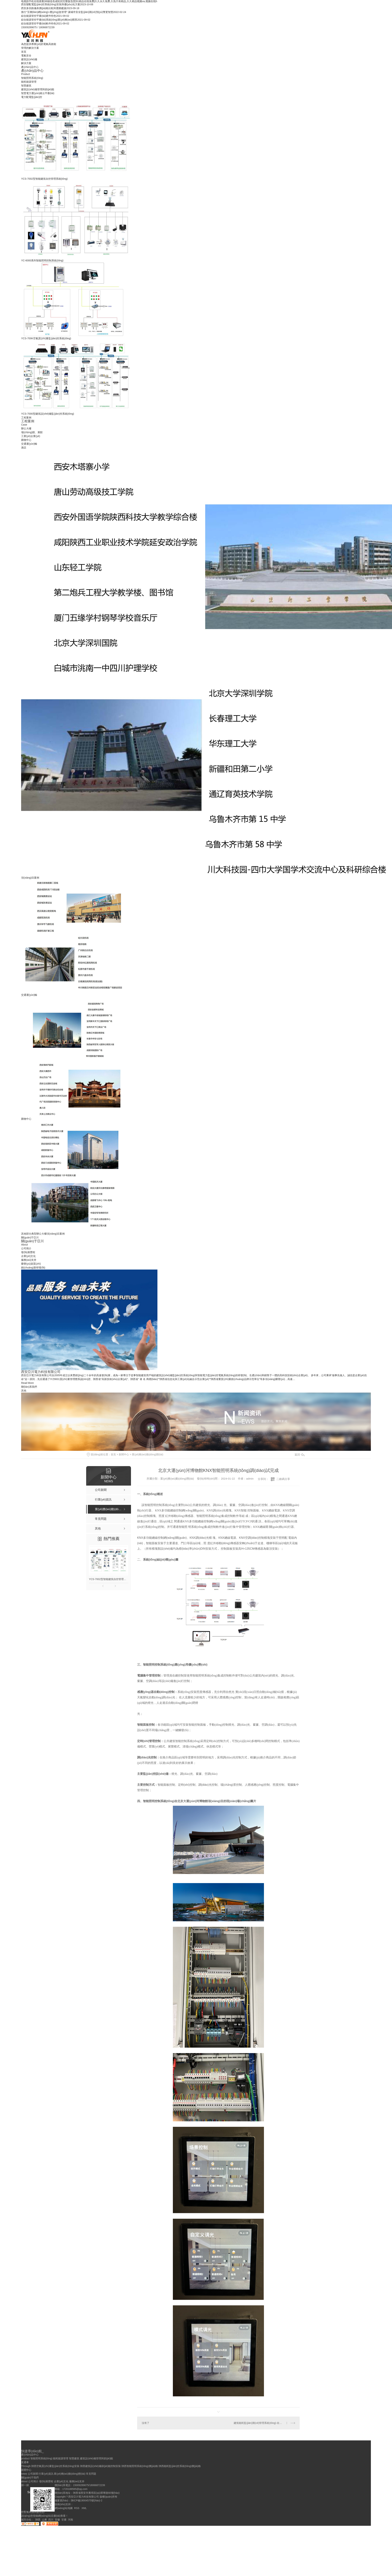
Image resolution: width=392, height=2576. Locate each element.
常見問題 (91, 2473)
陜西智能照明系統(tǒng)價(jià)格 (139, 2466)
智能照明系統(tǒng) (32, 77)
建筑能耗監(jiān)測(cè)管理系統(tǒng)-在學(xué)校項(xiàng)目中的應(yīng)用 (264, 2422)
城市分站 (26, 2519)
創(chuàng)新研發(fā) (33, 1267)
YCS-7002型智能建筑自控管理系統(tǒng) (44, 178)
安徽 (57, 2519)
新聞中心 (124, 1454)
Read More (27, 1382)
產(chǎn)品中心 (30, 67)
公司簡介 (26, 1248)
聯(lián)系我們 (29, 1386)
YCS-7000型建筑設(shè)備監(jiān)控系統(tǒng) (47, 413)
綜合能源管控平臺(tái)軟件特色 (38, 23)
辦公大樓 (26, 428)
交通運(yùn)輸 (29, 443)
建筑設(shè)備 (29, 59)
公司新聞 (33, 2473)
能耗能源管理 (28, 81)
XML (84, 2508)
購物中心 (26, 439)
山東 (44, 2519)
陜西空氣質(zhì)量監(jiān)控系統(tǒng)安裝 (55, 2466)
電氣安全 (26, 55)
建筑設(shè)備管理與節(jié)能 (37, 89)
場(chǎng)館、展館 (32, 432)
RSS (76, 2508)
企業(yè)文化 (28, 1256)
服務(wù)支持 (28, 1259)
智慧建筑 (26, 85)
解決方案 (26, 63)
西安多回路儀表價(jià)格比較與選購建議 (43, 8)
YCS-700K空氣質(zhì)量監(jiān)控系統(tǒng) (46, 338)
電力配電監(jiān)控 (31, 97)
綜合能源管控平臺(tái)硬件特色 (38, 15)
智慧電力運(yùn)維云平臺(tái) (37, 93)
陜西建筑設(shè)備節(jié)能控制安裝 (100, 2466)
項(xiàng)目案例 (30, 877)
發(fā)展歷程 (28, 1252)
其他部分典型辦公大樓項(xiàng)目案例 (43, 1233)
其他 (23, 1390)
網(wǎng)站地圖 (64, 2508)
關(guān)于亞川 (30, 1237)
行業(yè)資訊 (46, 2473)
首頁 (23, 51)
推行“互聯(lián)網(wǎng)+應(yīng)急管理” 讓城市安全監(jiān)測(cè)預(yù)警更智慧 (67, 12)
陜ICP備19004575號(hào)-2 (86, 2500)
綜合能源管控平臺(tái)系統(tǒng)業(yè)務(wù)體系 (49, 19)
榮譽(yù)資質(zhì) (31, 1263)
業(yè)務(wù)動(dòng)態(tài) (147, 1454)
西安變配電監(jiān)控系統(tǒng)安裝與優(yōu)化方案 (50, 4)
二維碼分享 (283, 1478)
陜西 (37, 2519)
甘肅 (63, 2519)
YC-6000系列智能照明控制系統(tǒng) (42, 260)
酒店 (23, 447)
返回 (299, 1454)
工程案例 (26, 417)
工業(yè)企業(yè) (30, 436)
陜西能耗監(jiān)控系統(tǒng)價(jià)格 (180, 2466)
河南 (70, 2519)
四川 (50, 2519)
